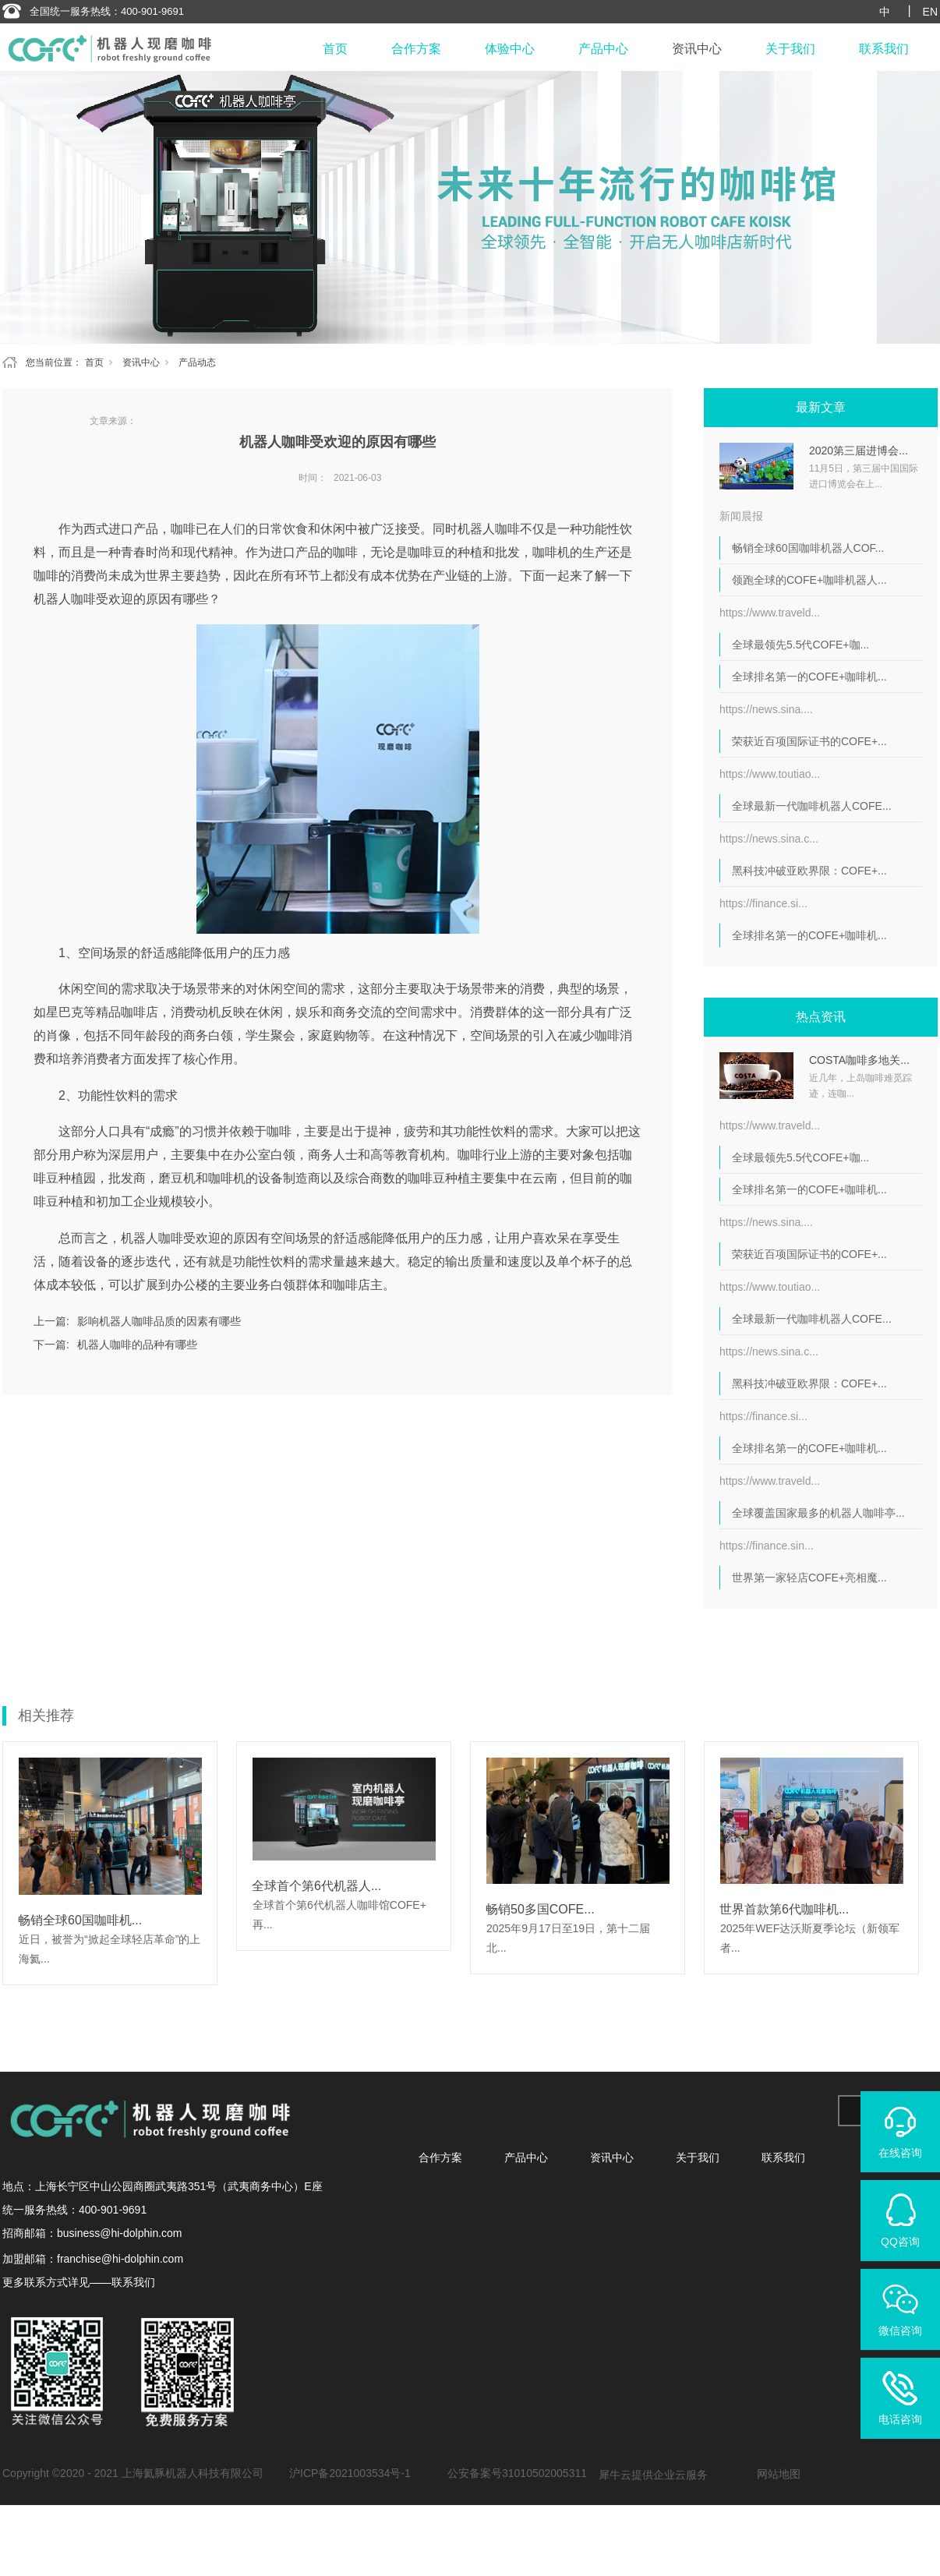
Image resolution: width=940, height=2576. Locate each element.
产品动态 (197, 362)
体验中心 (510, 48)
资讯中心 (697, 48)
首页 (335, 48)
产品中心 (603, 48)
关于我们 (790, 48)
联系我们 (884, 48)
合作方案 (416, 48)
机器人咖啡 (489, 528)
